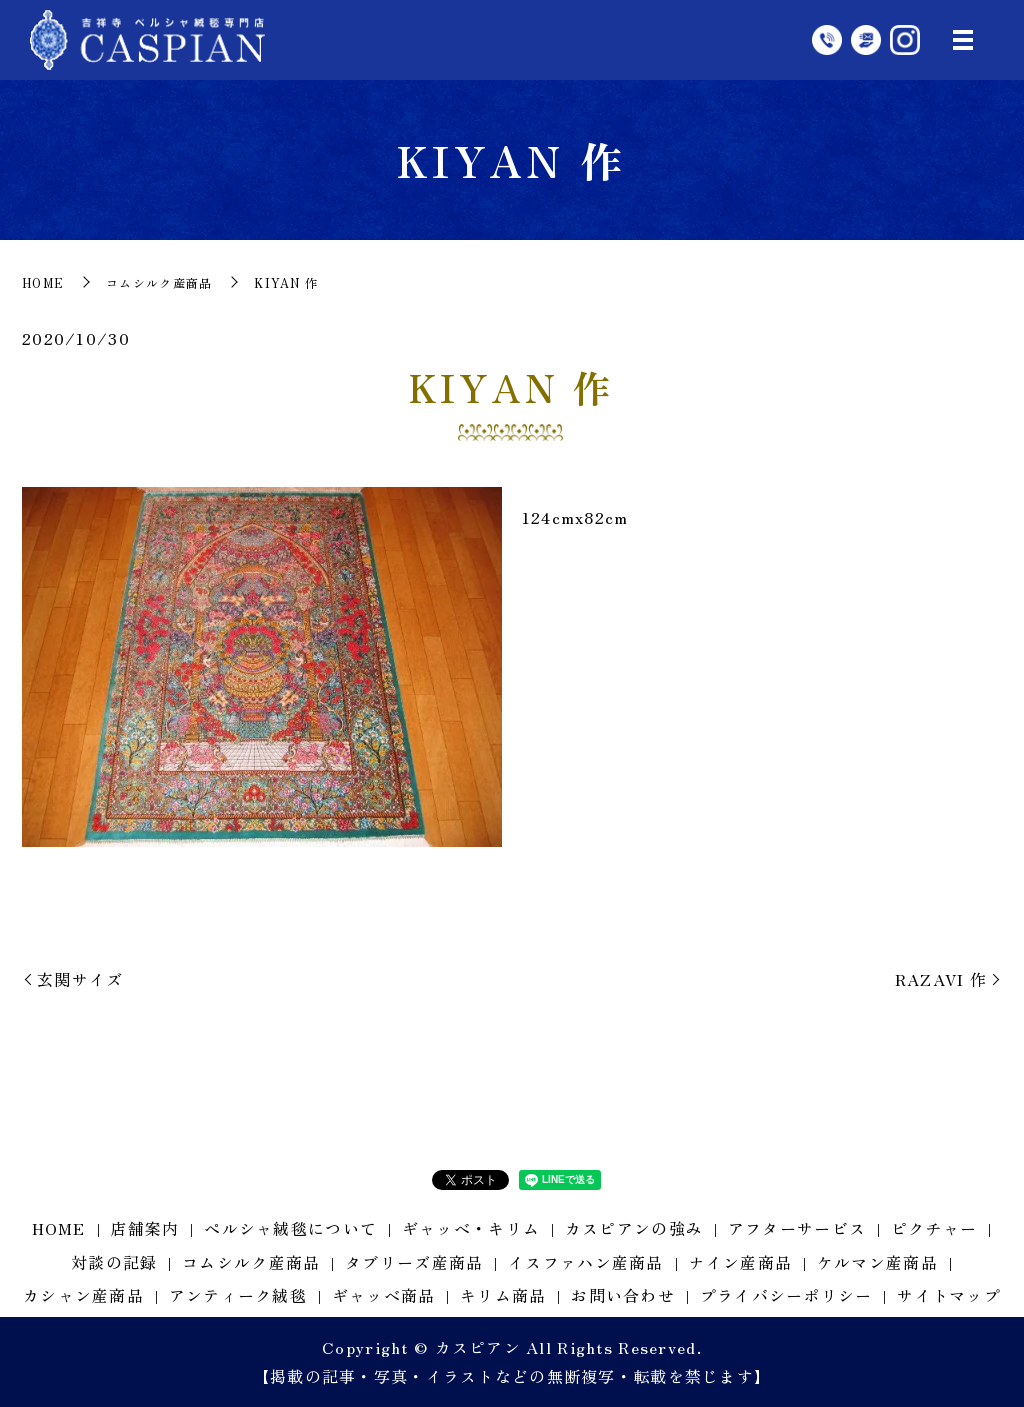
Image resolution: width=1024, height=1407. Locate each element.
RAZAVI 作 (941, 979)
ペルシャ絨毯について (290, 1228)
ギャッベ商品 (384, 1295)
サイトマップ (949, 1295)
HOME (43, 282)
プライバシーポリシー (786, 1295)
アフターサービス (797, 1228)
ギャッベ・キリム (471, 1228)
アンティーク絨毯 (238, 1295)
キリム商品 (503, 1295)
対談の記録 (114, 1262)
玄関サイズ (80, 979)
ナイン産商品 (740, 1262)
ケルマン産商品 (877, 1262)
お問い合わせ (623, 1295)
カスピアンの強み (634, 1228)
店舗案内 (144, 1228)
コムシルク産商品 (159, 282)
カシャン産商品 (83, 1295)
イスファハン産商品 (586, 1262)
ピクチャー (934, 1228)
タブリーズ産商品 (414, 1262)
